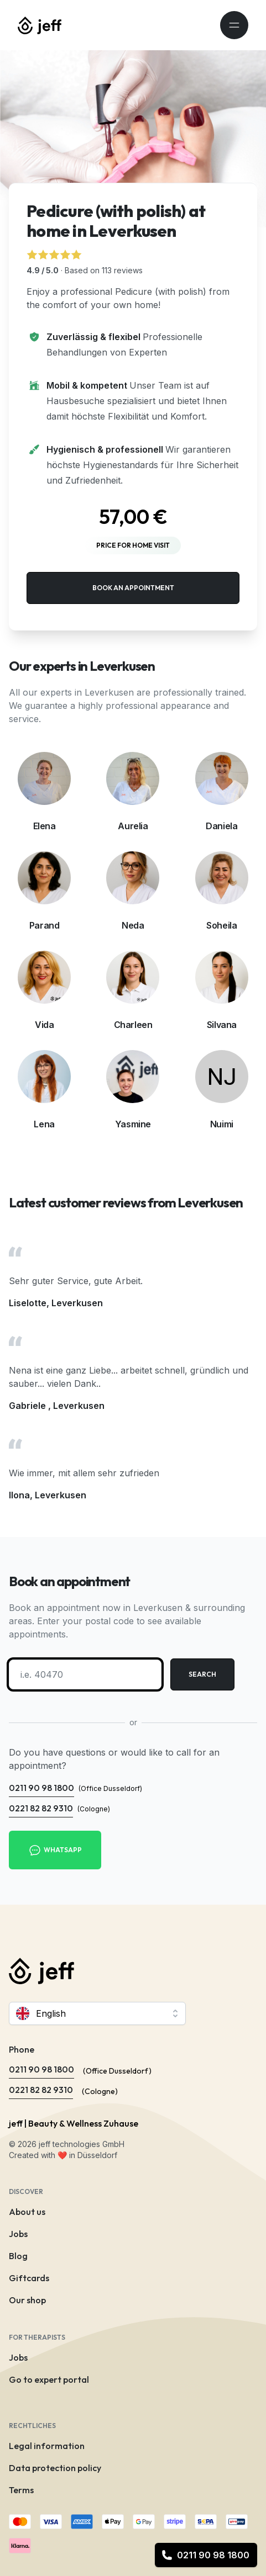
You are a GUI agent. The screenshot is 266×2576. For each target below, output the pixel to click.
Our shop (27, 2299)
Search (202, 1674)
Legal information (47, 2445)
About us (27, 2211)
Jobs (18, 2233)
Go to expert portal (49, 2379)
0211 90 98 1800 (205, 2555)
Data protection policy (55, 2467)
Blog (18, 2255)
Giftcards (29, 2277)
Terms (21, 2489)
